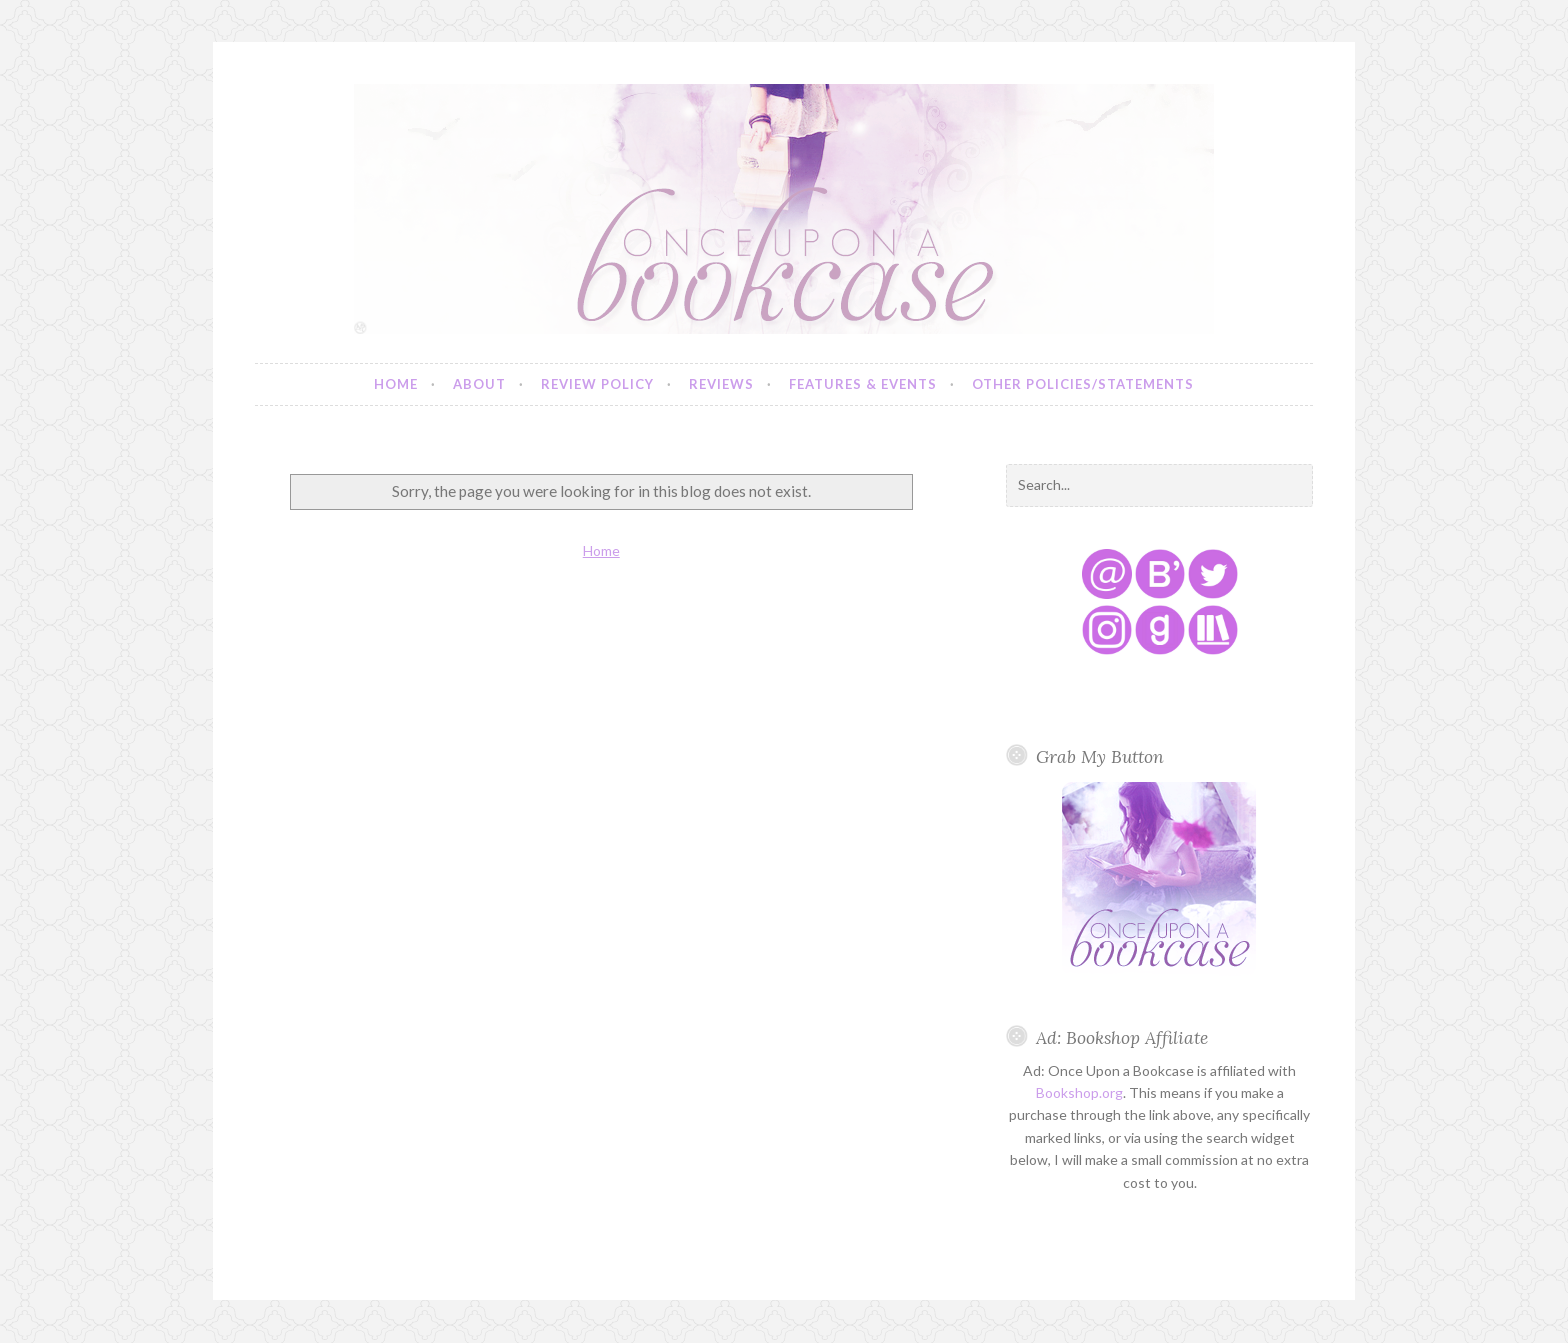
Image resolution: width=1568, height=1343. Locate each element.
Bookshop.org (1079, 1092)
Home (396, 384)
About (479, 384)
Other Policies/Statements (1083, 384)
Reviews (721, 384)
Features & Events (863, 384)
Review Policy (597, 384)
